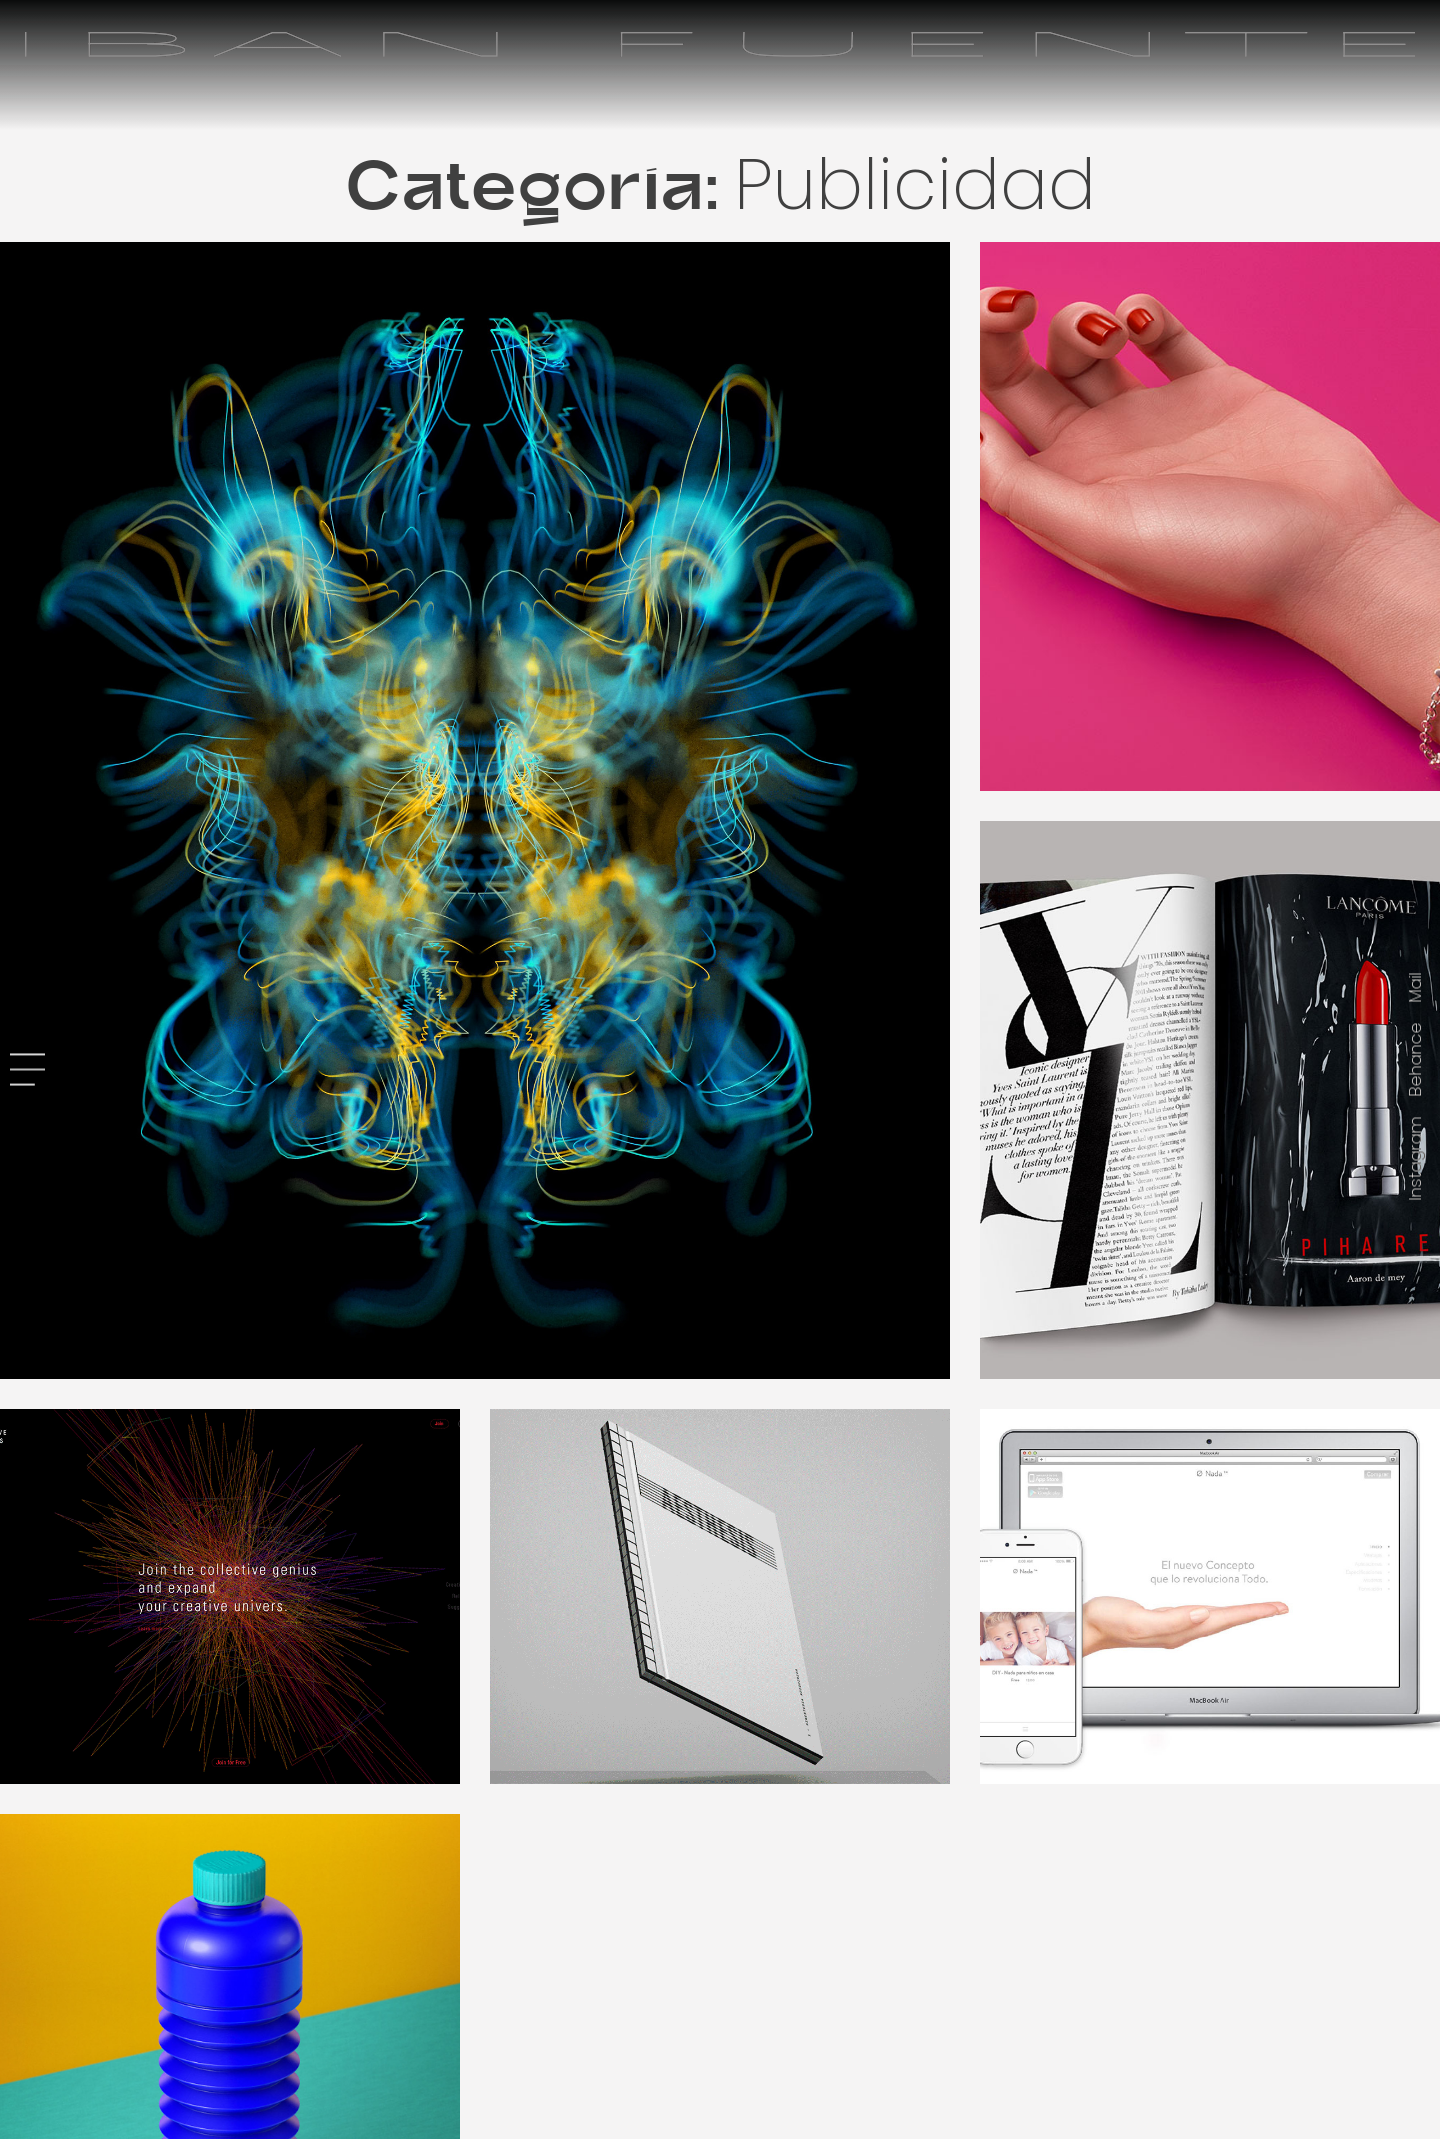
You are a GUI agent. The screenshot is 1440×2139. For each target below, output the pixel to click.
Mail (1415, 987)
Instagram (1415, 1158)
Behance (1415, 1059)
